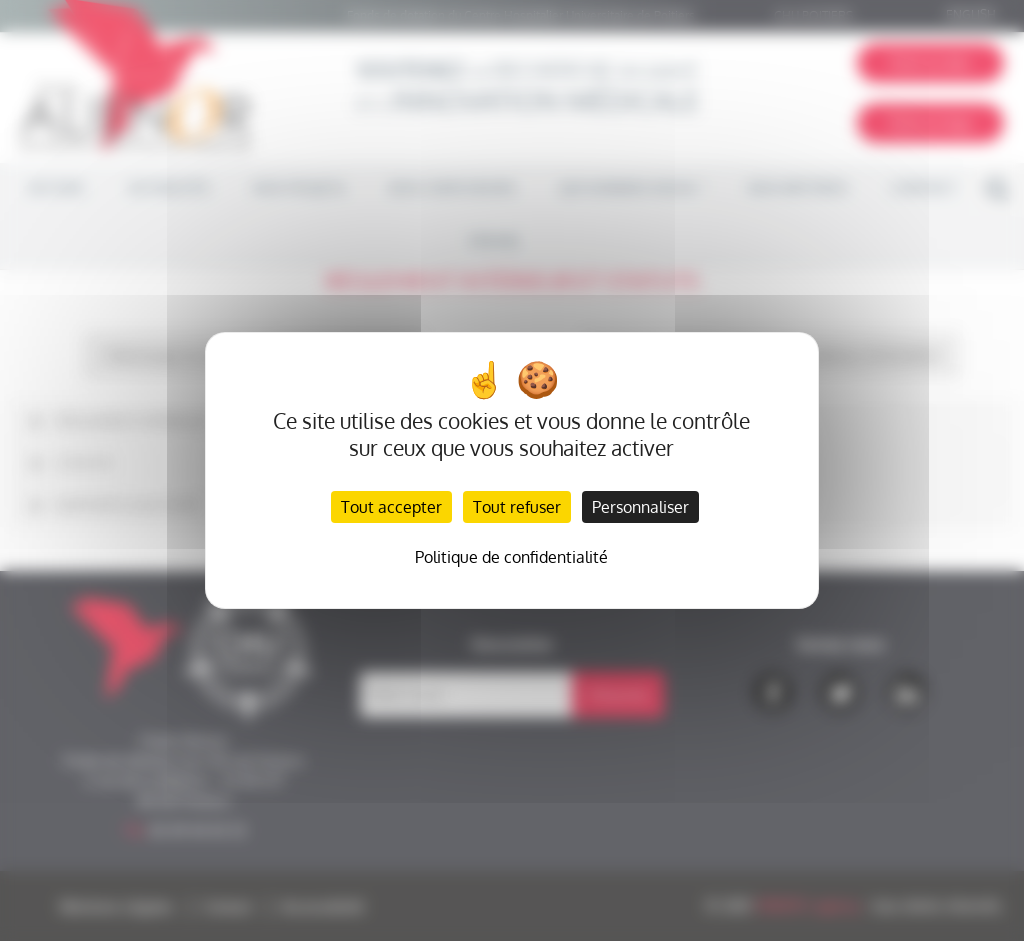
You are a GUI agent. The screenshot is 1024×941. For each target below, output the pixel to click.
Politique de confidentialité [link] (511, 557)
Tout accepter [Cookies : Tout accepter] (391, 507)
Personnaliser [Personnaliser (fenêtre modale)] (640, 507)
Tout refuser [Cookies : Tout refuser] (517, 507)
